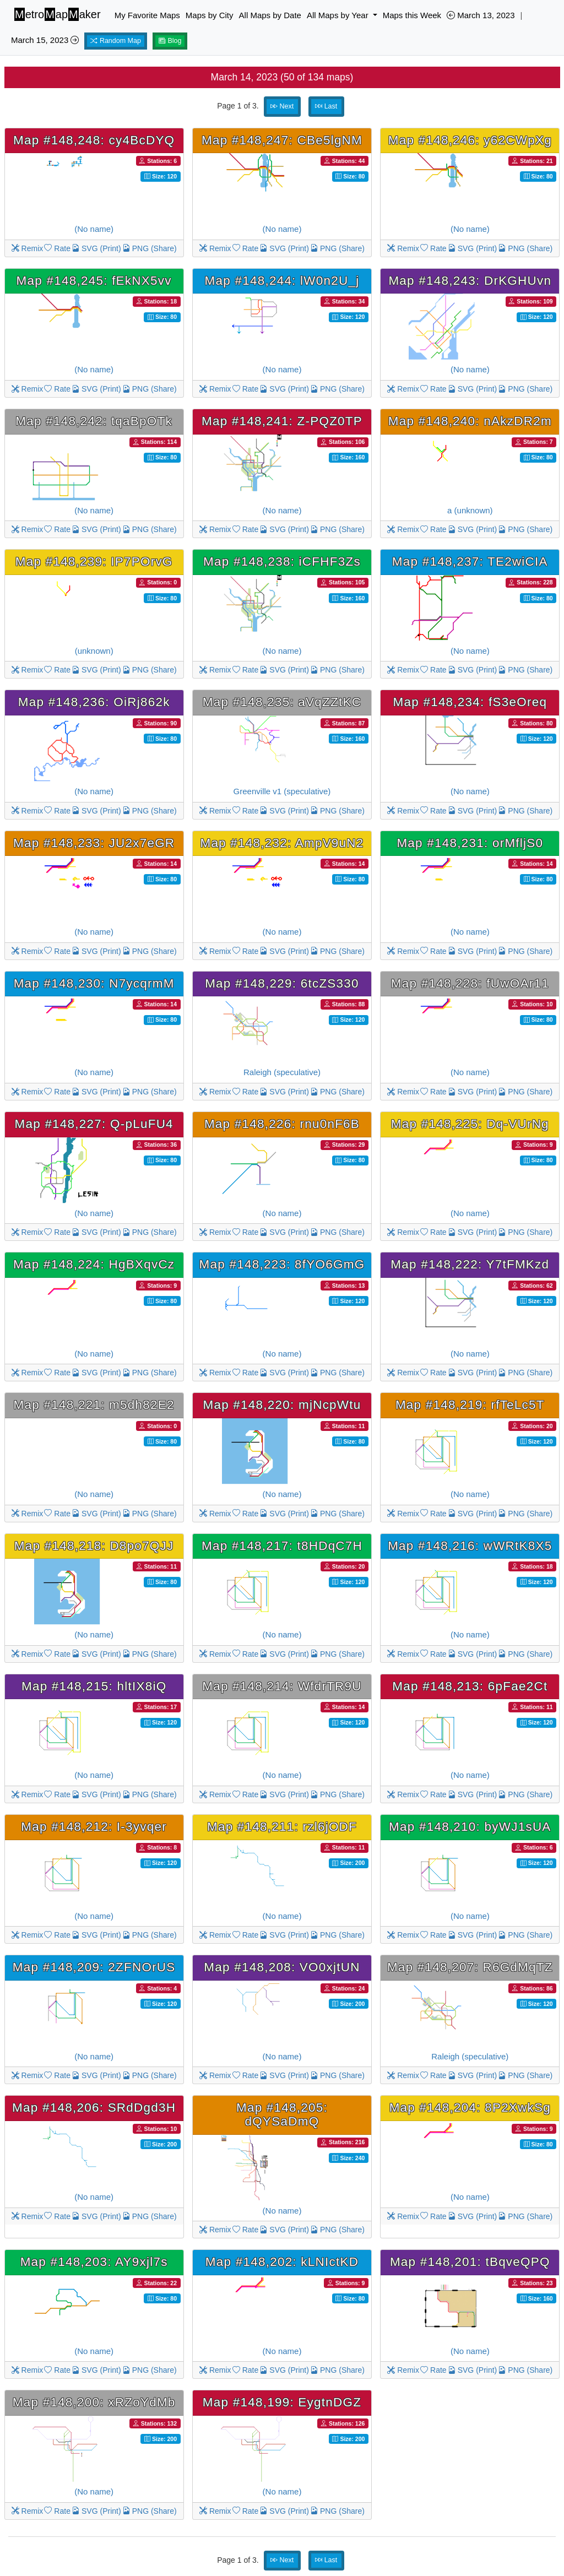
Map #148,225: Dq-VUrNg (470, 1124)
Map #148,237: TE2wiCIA (470, 561)
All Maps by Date (270, 15)
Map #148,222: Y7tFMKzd (470, 1264)
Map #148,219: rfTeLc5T (470, 1405)
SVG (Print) (96, 248)
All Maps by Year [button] (339, 15)
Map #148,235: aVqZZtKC (282, 702)
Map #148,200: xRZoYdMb (94, 2402)
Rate (57, 248)
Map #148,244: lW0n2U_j (282, 281)
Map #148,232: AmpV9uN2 (282, 843)
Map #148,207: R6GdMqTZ (470, 1967)
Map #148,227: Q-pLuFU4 (93, 1124)
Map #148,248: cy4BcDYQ (94, 140)
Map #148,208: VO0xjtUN (282, 1967)
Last (326, 106)
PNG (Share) (149, 248)
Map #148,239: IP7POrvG (94, 561)
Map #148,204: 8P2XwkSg (470, 2107)
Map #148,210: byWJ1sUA (470, 1827)
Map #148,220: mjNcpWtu (282, 1405)
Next (282, 106)
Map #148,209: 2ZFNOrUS (94, 1967)
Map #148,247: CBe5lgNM (282, 140)
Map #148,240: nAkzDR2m (470, 421)
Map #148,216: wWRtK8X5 (470, 1546)
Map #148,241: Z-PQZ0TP (282, 421)
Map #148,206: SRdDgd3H (94, 2107)
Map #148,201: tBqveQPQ (470, 2262)
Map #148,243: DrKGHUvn (469, 281)
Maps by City (210, 15)
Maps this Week (412, 15)
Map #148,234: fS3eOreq (470, 702)
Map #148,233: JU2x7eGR (94, 843)
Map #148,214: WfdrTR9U (282, 1686)
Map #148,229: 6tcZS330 (282, 983)
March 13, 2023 (480, 15)
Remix (28, 248)
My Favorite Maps (147, 15)
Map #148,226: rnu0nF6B (282, 1124)
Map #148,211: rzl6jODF (282, 1827)
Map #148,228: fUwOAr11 (470, 983)
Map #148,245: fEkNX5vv (94, 281)
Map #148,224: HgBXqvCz (94, 1264)
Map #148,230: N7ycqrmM (94, 983)
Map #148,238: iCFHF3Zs (282, 561)
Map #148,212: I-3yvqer (94, 1827)
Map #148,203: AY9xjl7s (94, 2262)
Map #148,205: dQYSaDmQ (282, 2114)
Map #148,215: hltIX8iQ (93, 1686)
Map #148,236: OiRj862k (94, 702)
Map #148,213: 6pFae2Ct (469, 1686)
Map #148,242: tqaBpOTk (93, 421)
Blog (170, 41)
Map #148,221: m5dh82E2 (94, 1405)
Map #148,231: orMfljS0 (470, 843)
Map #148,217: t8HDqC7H (282, 1546)
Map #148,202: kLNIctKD (282, 2262)
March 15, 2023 (45, 40)
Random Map (115, 41)
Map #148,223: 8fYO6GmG (282, 1264)
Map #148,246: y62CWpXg (470, 140)
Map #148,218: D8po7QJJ (94, 1546)
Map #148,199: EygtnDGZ (282, 2402)
